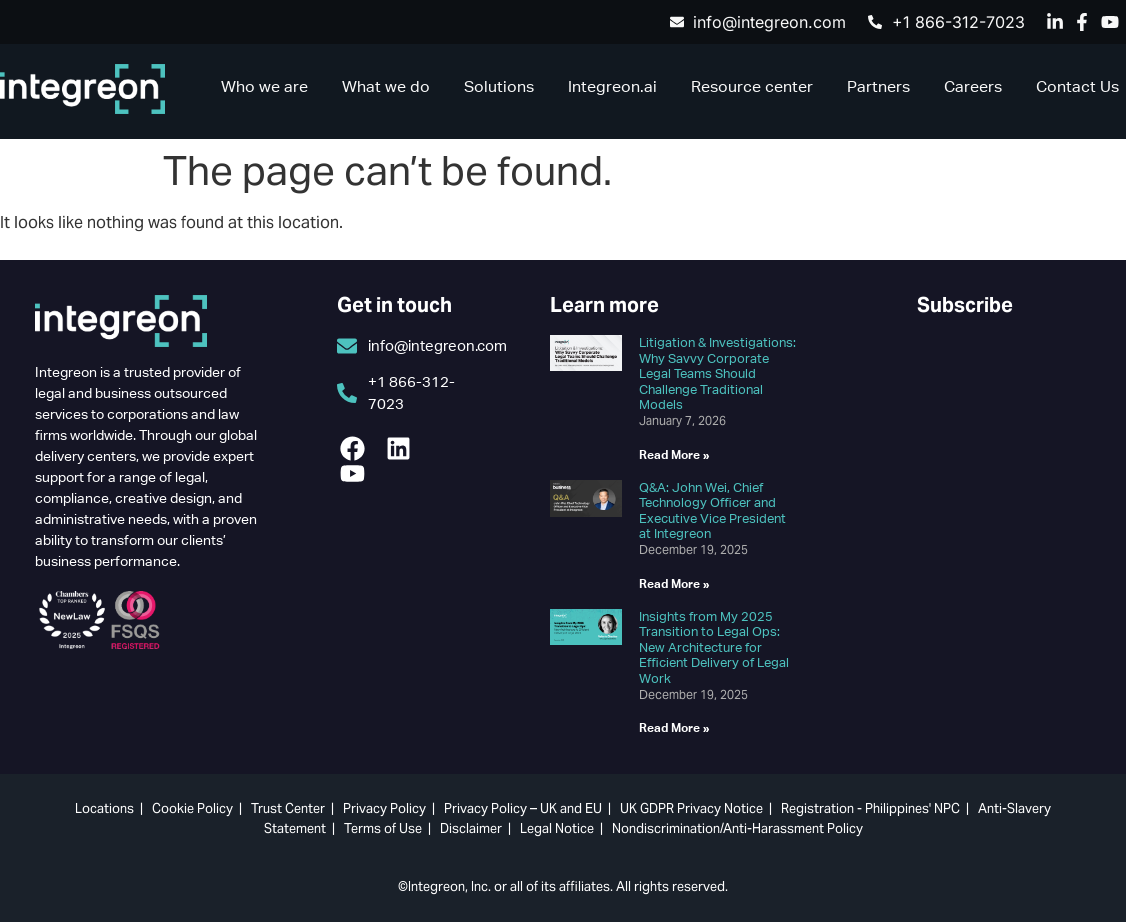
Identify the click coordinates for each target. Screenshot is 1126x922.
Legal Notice (557, 828)
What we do (386, 86)
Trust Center (288, 808)
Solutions (499, 86)
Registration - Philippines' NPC (870, 808)
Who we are (264, 86)
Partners (878, 86)
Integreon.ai (612, 86)
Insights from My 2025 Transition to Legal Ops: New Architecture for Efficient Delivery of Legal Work (714, 647)
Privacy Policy (384, 808)
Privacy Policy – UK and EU (523, 808)
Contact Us (1077, 86)
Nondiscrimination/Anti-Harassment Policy (737, 828)
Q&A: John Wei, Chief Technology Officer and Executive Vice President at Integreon (712, 511)
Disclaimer (471, 828)
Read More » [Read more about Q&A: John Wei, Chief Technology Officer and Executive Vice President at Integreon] (674, 583)
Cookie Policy (192, 808)
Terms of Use (383, 828)
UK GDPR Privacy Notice (691, 808)
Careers (973, 86)
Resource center (752, 86)
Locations (104, 808)
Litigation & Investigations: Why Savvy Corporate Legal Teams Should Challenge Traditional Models (717, 373)
